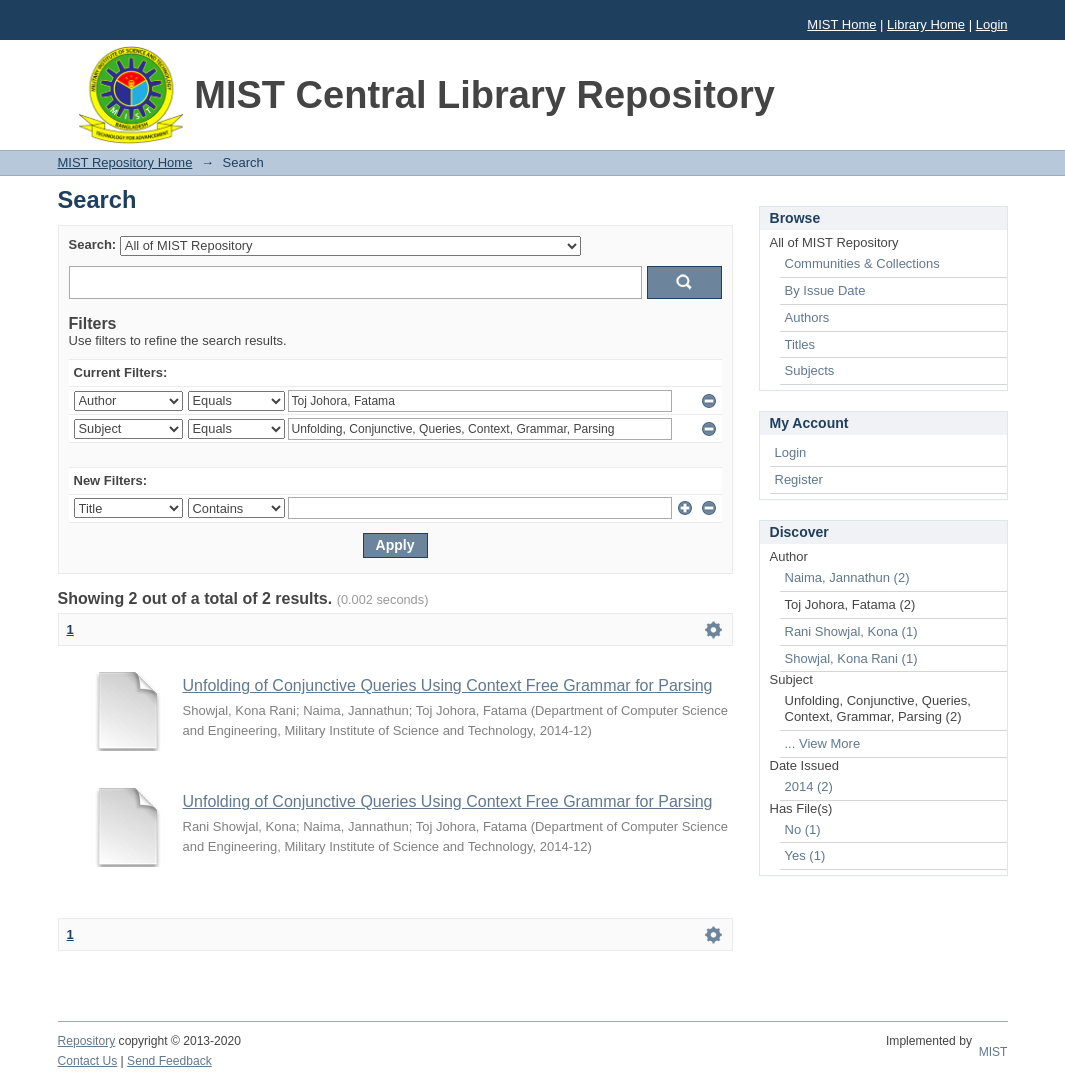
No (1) (803, 829)
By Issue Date (825, 290)
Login (992, 24)
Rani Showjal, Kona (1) (851, 631)
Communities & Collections (862, 263)
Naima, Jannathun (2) (847, 577)
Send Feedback (169, 1061)
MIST (993, 1052)
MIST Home (841, 24)
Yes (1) (805, 855)
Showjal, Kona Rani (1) (851, 658)
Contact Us (88, 1061)
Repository (87, 1041)
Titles (800, 344)
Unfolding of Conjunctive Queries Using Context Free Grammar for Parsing (448, 685)
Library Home (926, 24)
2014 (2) (809, 786)
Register (799, 479)
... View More (823, 743)
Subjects (810, 370)
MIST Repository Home (125, 162)
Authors (807, 317)
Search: (93, 244)
